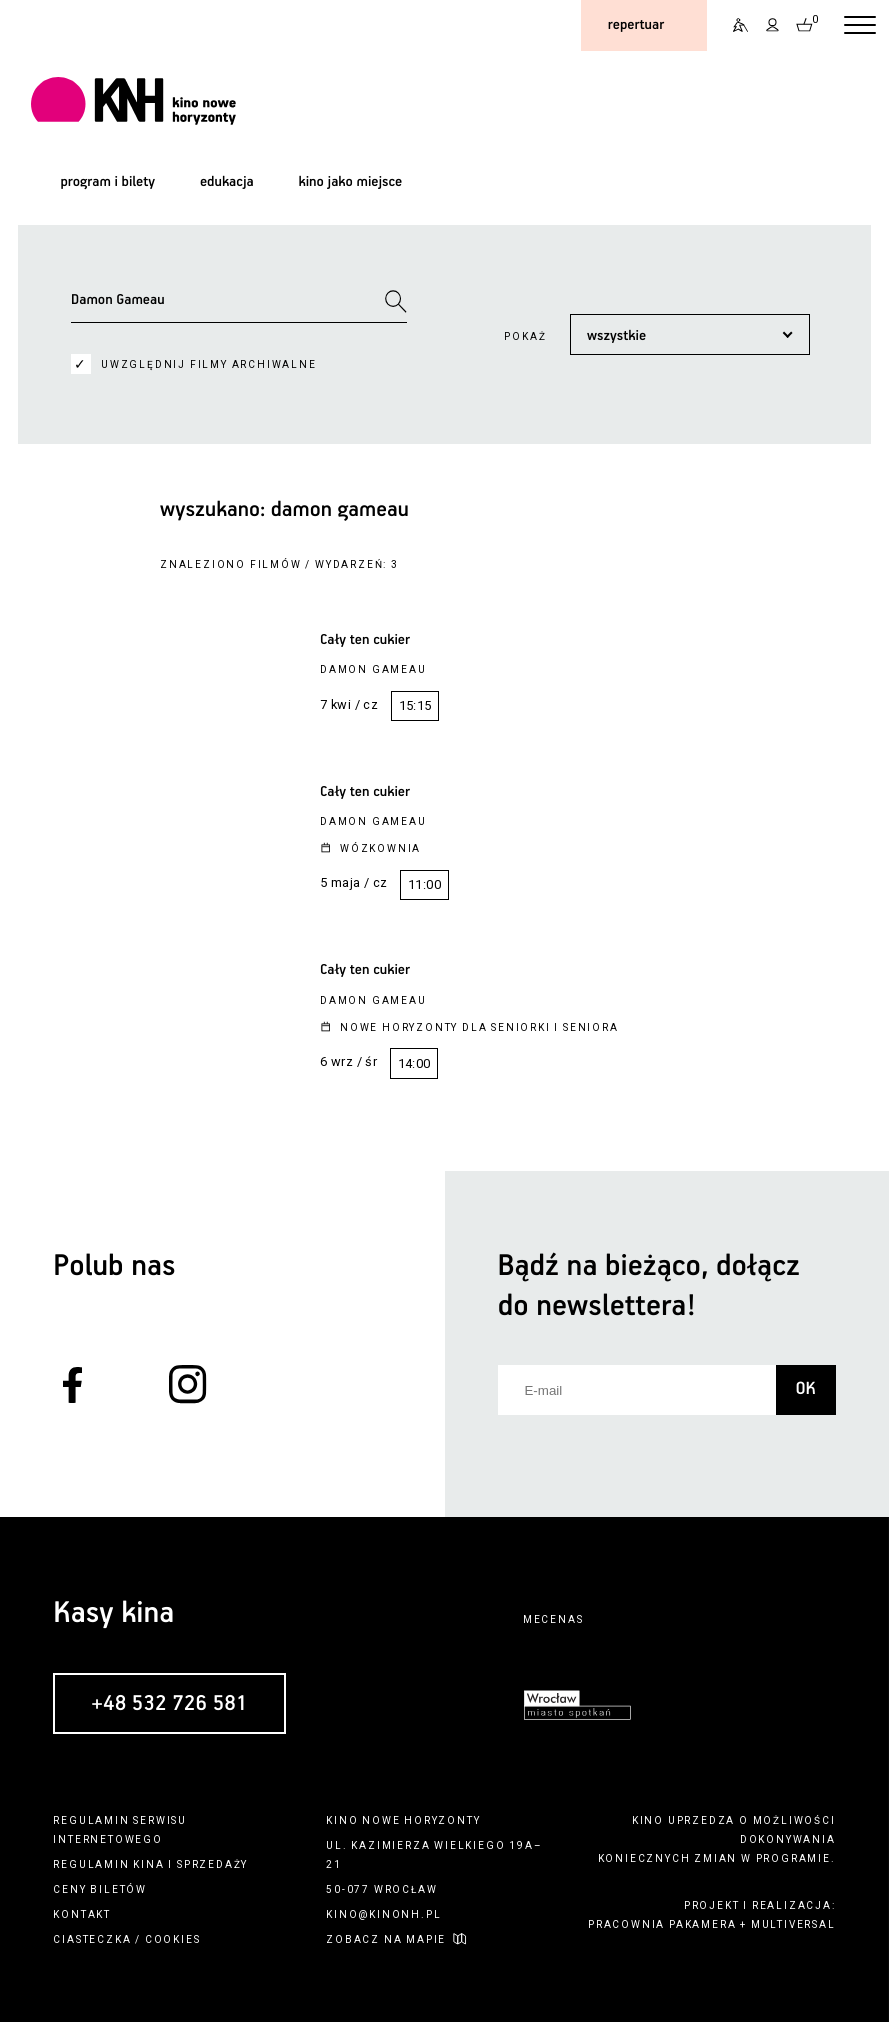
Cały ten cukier (365, 640)
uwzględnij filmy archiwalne (209, 364)
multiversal (793, 1924)
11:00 (424, 884)
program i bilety (107, 182)
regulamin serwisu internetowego (120, 1830)
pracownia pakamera (662, 1924)
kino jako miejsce (350, 182)
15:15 (415, 705)
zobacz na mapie (386, 1939)
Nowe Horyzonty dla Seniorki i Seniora (479, 1027)
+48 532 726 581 (170, 1704)
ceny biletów (100, 1889)
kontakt (82, 1914)
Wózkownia (380, 848)
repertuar (636, 25)
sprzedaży (212, 1864)
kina (148, 1864)
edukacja (227, 182)
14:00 (414, 1063)
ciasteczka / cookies (126, 1939)
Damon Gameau (373, 669)
